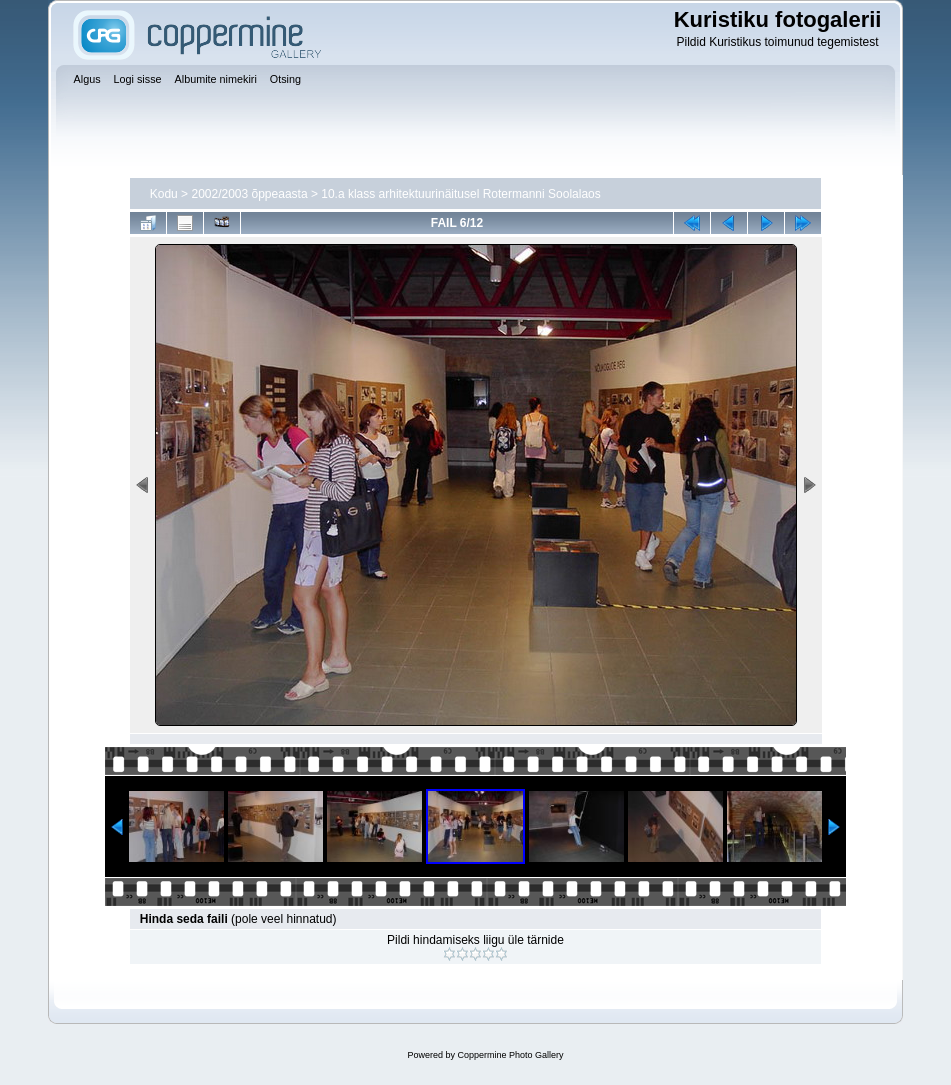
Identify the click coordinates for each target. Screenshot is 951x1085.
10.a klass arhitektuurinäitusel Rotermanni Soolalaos (461, 194)
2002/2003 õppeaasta (249, 194)
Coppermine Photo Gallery (510, 1055)
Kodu (164, 194)
